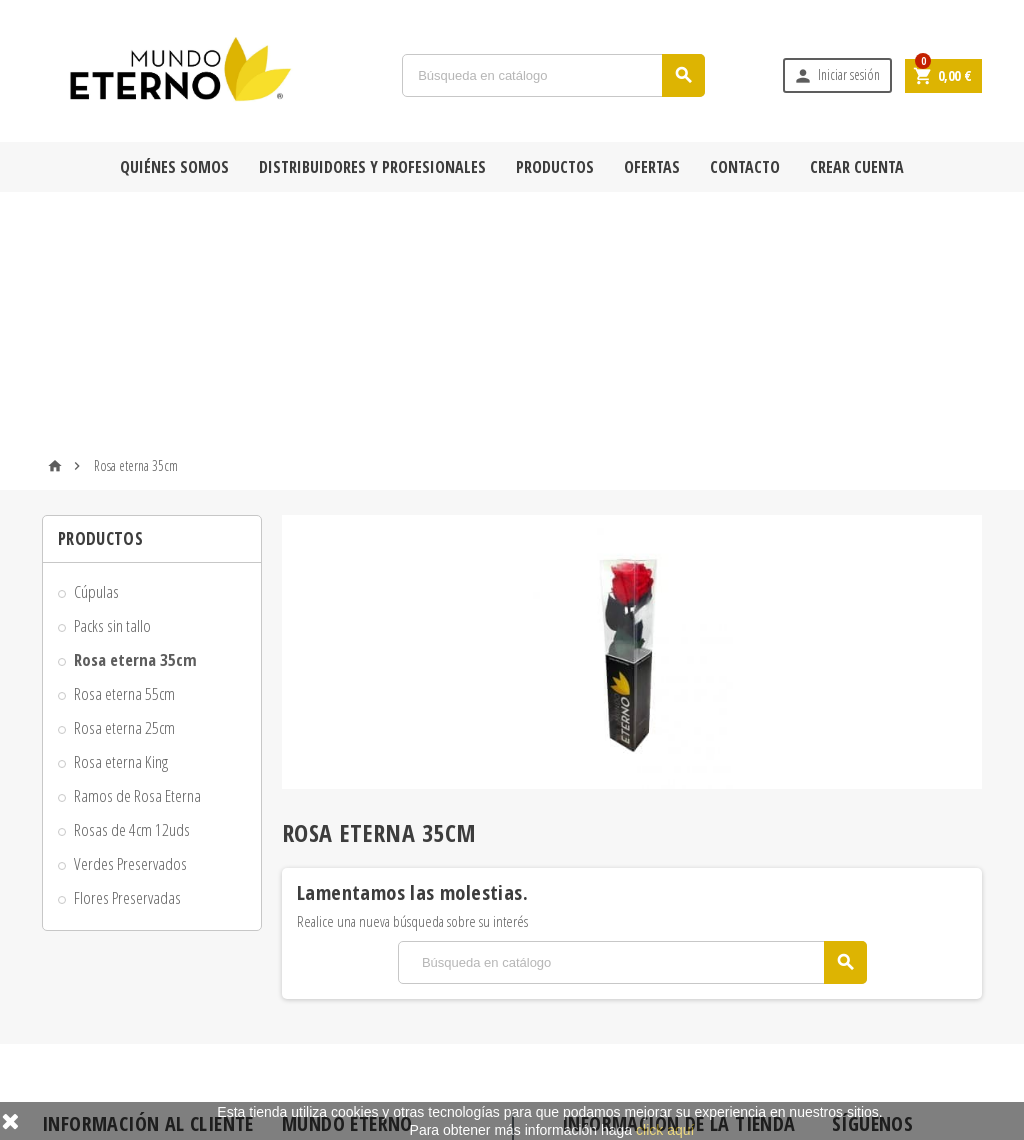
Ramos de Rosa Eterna (137, 545)
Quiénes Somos (174, 167)
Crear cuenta (857, 167)
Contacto (745, 167)
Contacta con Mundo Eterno (367, 1017)
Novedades (325, 939)
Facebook (852, 918)
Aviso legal (82, 1026)
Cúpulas (96, 341)
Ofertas (652, 167)
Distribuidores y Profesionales (372, 167)
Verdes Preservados (130, 613)
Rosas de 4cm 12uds (132, 579)
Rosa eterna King (121, 511)
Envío (70, 939)
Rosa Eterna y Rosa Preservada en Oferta (396, 910)
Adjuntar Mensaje (100, 1055)
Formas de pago (95, 997)
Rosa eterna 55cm (124, 443)
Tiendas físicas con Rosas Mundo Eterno (395, 1046)
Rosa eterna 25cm (124, 477)
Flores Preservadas (127, 647)
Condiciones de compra (117, 968)
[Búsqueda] (553, 75)
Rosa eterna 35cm (135, 409)
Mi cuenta (321, 1075)
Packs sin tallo (112, 375)
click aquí (665, 1130)
